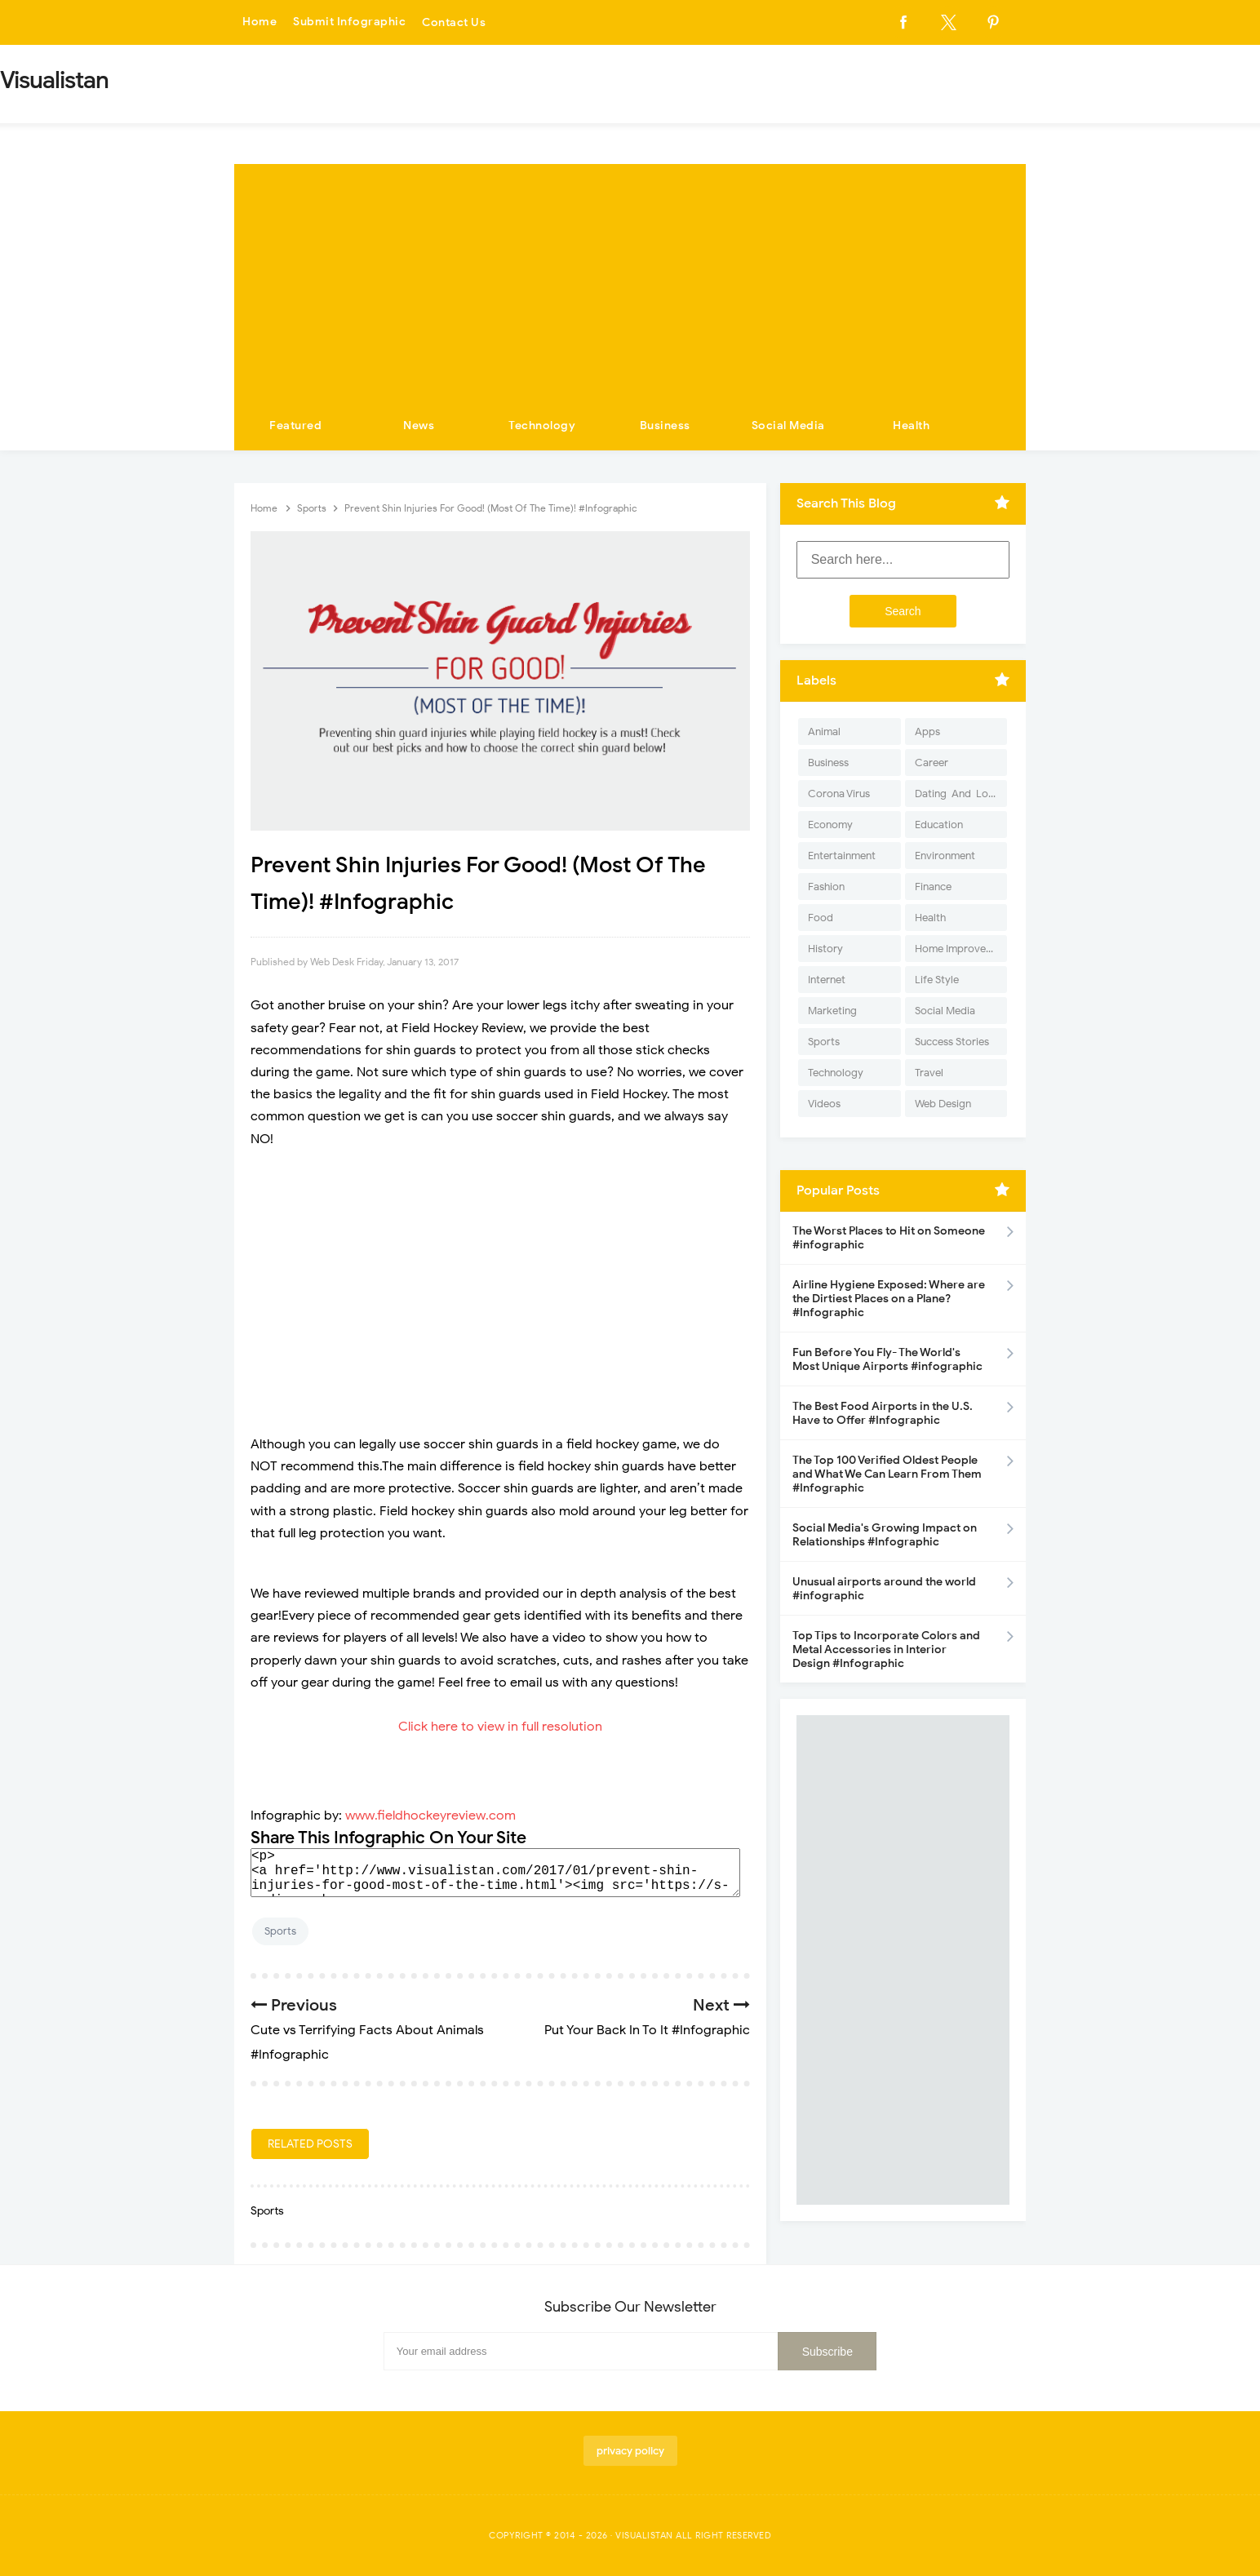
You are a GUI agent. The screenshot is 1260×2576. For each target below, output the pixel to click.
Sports (280, 1931)
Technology (541, 425)
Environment (945, 855)
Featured (295, 425)
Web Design (943, 1104)
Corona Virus (839, 793)
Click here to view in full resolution (500, 1726)
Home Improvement (961, 948)
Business (665, 425)
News (418, 425)
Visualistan (644, 2535)
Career (931, 762)
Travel (929, 1073)
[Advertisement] (630, 278)
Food (820, 917)
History (825, 948)
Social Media (788, 425)
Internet (826, 980)
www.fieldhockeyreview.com (430, 1815)
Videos (824, 1104)
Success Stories (952, 1042)
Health (911, 425)
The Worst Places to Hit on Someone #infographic (888, 1238)
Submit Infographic (349, 22)
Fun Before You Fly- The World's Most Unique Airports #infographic (887, 1359)
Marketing (832, 1011)
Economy (830, 824)
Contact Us (454, 22)
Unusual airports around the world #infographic (884, 1589)
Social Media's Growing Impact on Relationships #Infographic (884, 1535)
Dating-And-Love (957, 793)
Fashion (826, 886)
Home (259, 22)
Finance (933, 886)
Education (939, 824)
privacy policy (630, 2451)
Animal (824, 731)
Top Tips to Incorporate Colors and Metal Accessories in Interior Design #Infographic (886, 1649)
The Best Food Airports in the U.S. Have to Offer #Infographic (882, 1413)
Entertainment (842, 855)
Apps (927, 731)
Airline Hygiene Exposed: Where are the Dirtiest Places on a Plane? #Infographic (888, 1298)
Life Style (937, 980)
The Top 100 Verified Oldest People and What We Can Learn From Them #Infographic (887, 1474)
